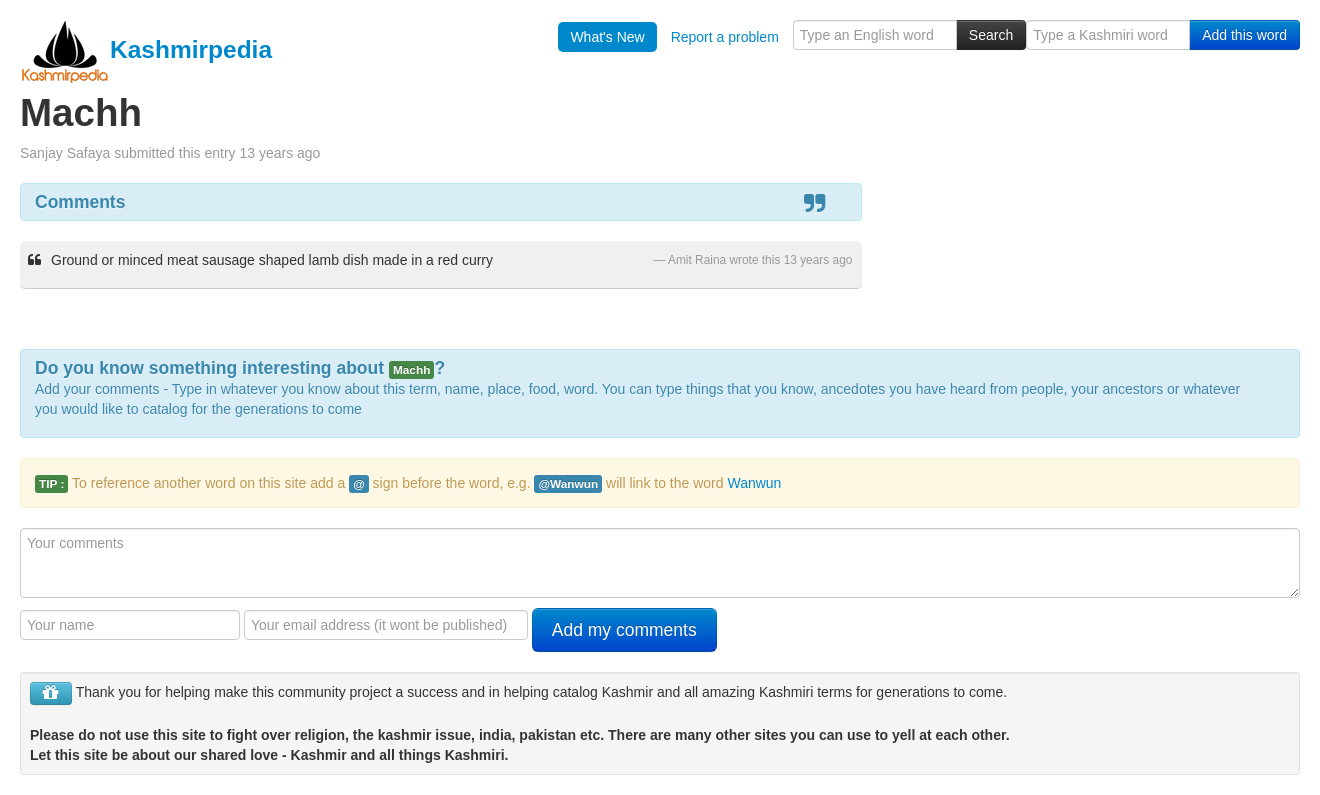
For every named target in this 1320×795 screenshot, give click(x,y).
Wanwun (754, 483)
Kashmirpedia (146, 49)
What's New (607, 37)
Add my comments (624, 630)
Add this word (1244, 35)
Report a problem (725, 37)
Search (991, 35)
